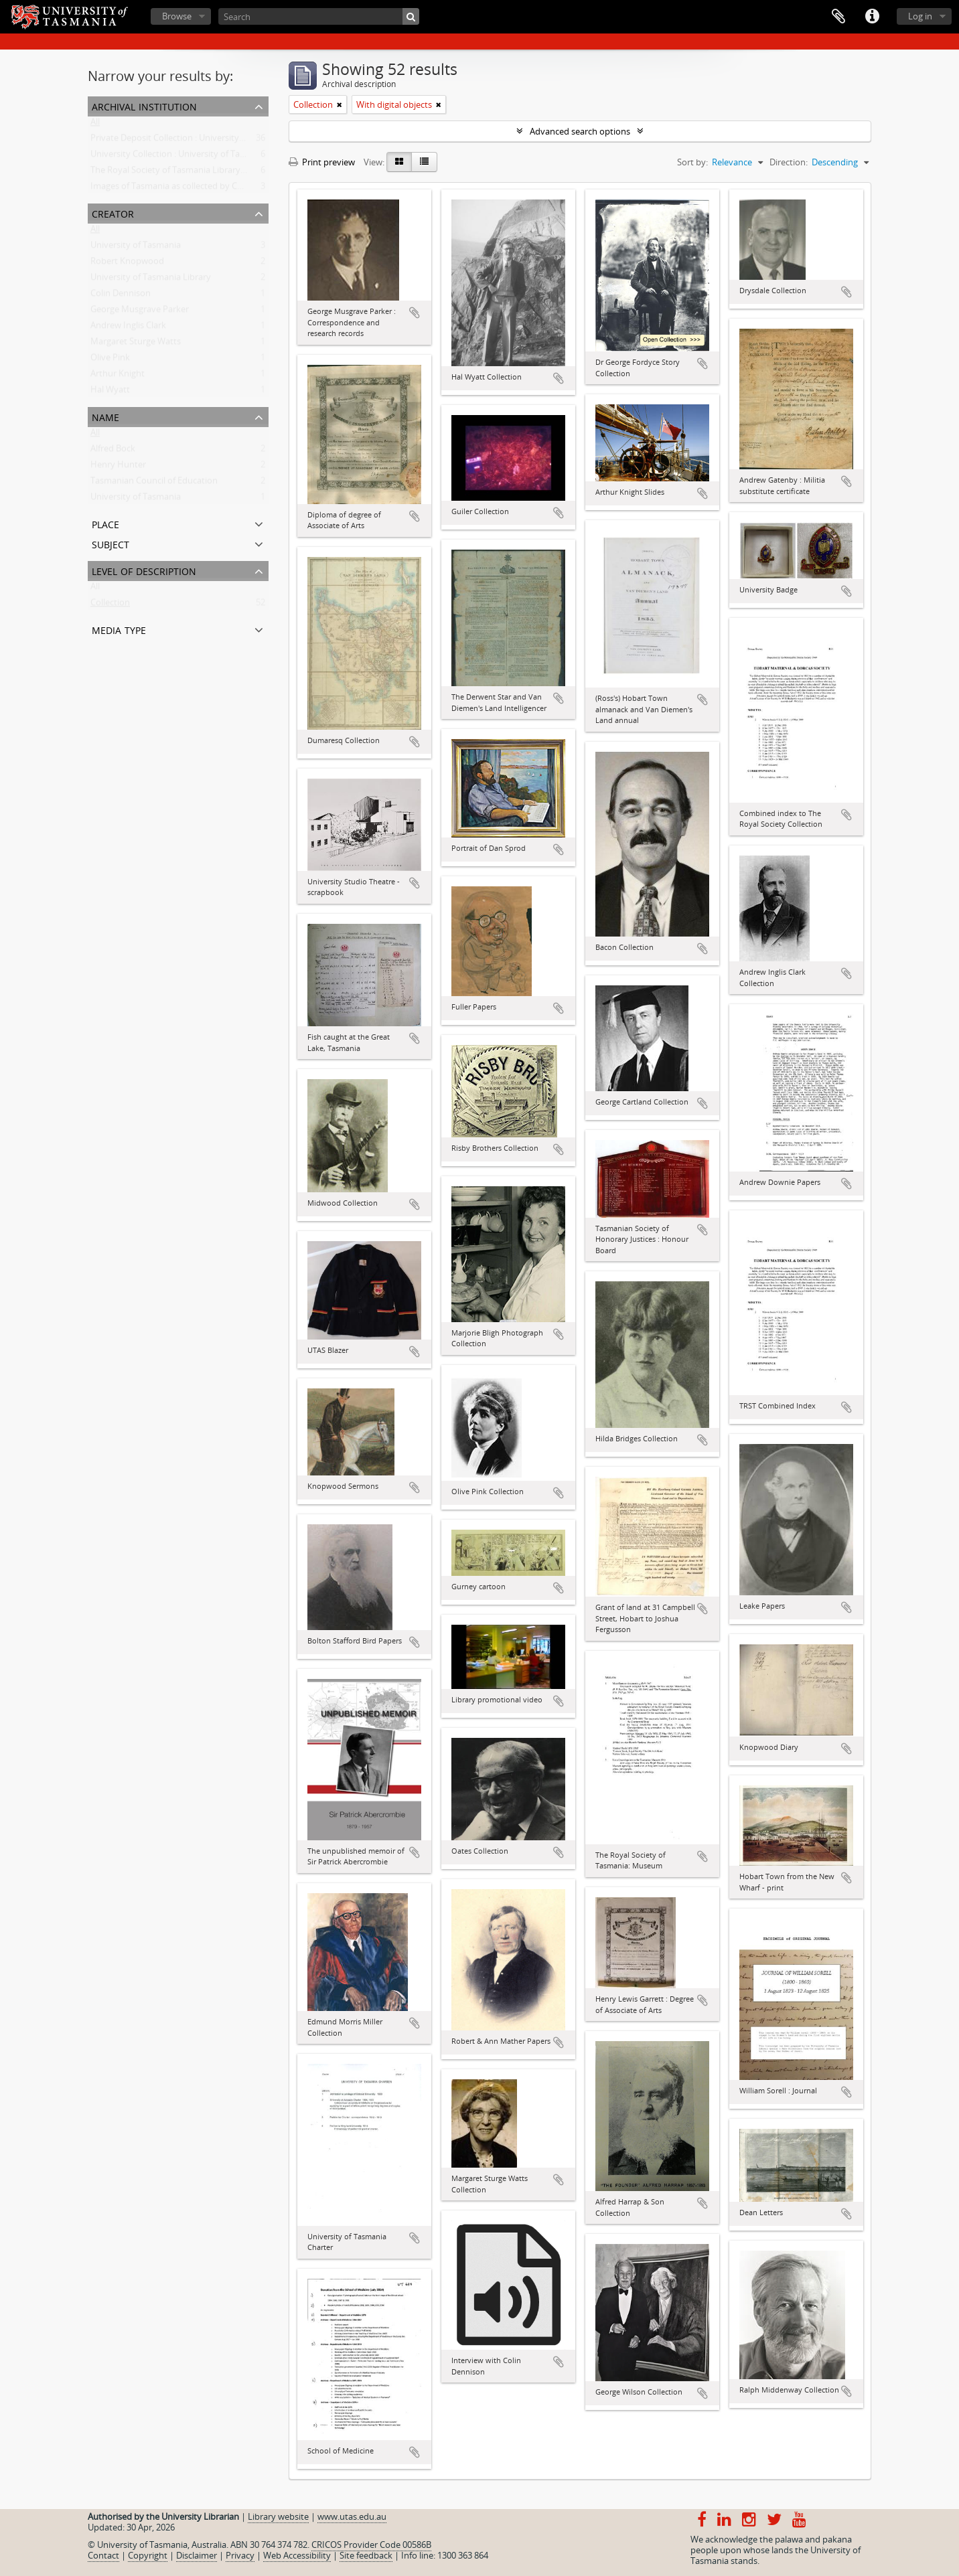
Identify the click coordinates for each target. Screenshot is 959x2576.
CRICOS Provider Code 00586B (371, 2545)
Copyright (147, 2555)
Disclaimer (196, 2555)
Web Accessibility (297, 2555)
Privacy (240, 2555)
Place (105, 523)
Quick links (872, 16)
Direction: (788, 162)
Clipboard (838, 16)
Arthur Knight (117, 376)
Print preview (322, 162)
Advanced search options (580, 131)
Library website (278, 2516)
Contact (103, 2555)
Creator (113, 213)
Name (105, 416)
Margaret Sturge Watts (135, 344)
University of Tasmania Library (150, 280)
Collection (110, 605)
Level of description (144, 570)
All (95, 124)
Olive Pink (110, 360)
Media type (119, 629)
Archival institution (144, 105)
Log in (920, 16)
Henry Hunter (118, 467)
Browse (177, 16)
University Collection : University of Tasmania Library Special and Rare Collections (250, 157)
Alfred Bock (112, 451)
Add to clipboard (414, 312)
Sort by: (692, 162)
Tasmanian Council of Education (154, 483)
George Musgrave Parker (139, 312)
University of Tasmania (135, 248)
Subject (110, 543)
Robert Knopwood (127, 264)
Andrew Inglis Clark (128, 328)
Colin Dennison (120, 296)
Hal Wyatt (110, 392)
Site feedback (366, 2555)
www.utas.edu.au (351, 2516)
